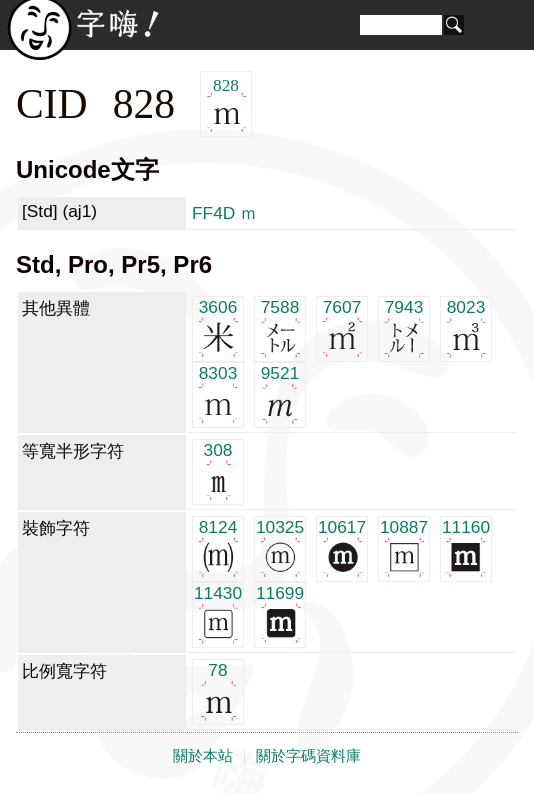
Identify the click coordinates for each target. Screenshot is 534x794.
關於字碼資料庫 (308, 756)
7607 (342, 327)
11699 (280, 613)
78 (218, 690)
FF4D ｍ (224, 213)
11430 (218, 613)
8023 (466, 327)
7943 (404, 327)
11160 (466, 547)
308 (218, 470)
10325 (280, 547)
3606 (218, 327)
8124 (218, 547)
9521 (280, 393)
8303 (218, 393)
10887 (404, 547)
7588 (280, 327)
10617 (342, 547)
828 (226, 104)
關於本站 (203, 756)
